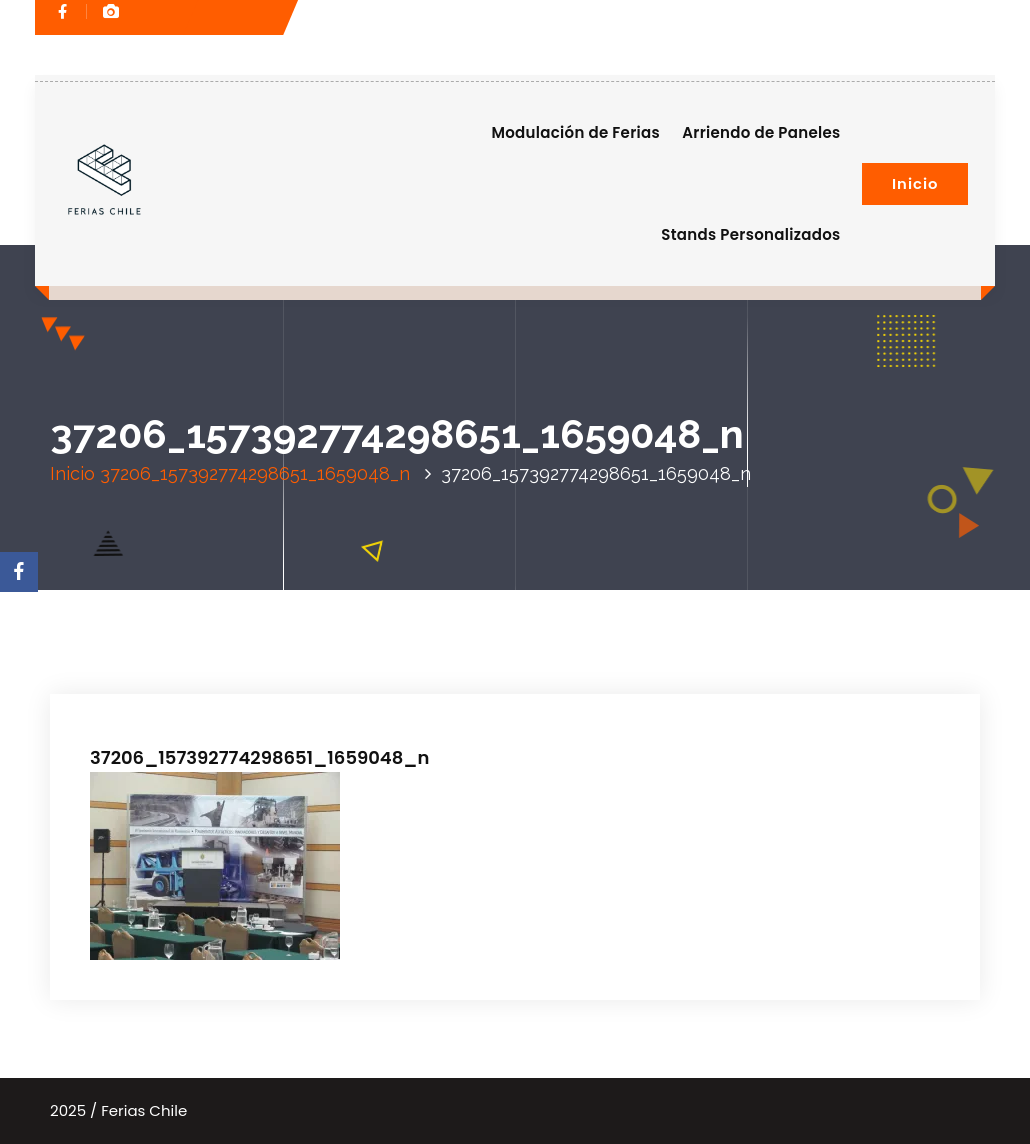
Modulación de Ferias (575, 132)
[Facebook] (19, 572)
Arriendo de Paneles (761, 132)
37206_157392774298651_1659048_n (255, 473)
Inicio (915, 183)
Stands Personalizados (750, 234)
